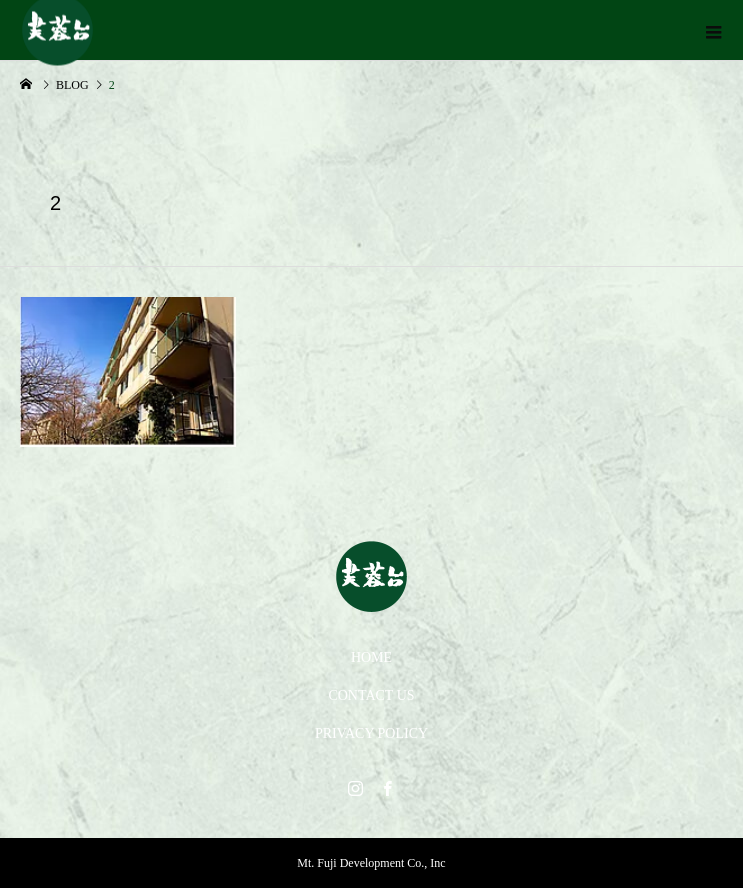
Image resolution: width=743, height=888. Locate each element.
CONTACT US (371, 695)
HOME (371, 657)
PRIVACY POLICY (371, 733)
